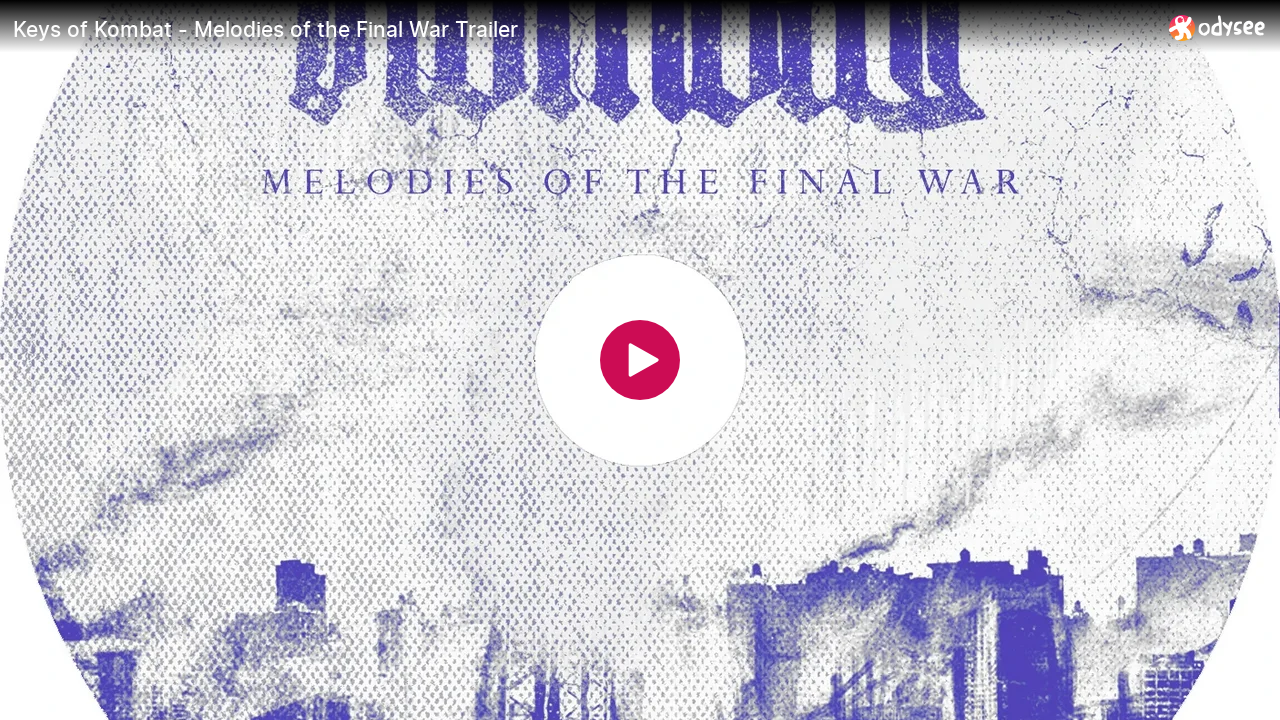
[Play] (640, 360)
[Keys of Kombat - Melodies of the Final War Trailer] (583, 29)
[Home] (1217, 27)
